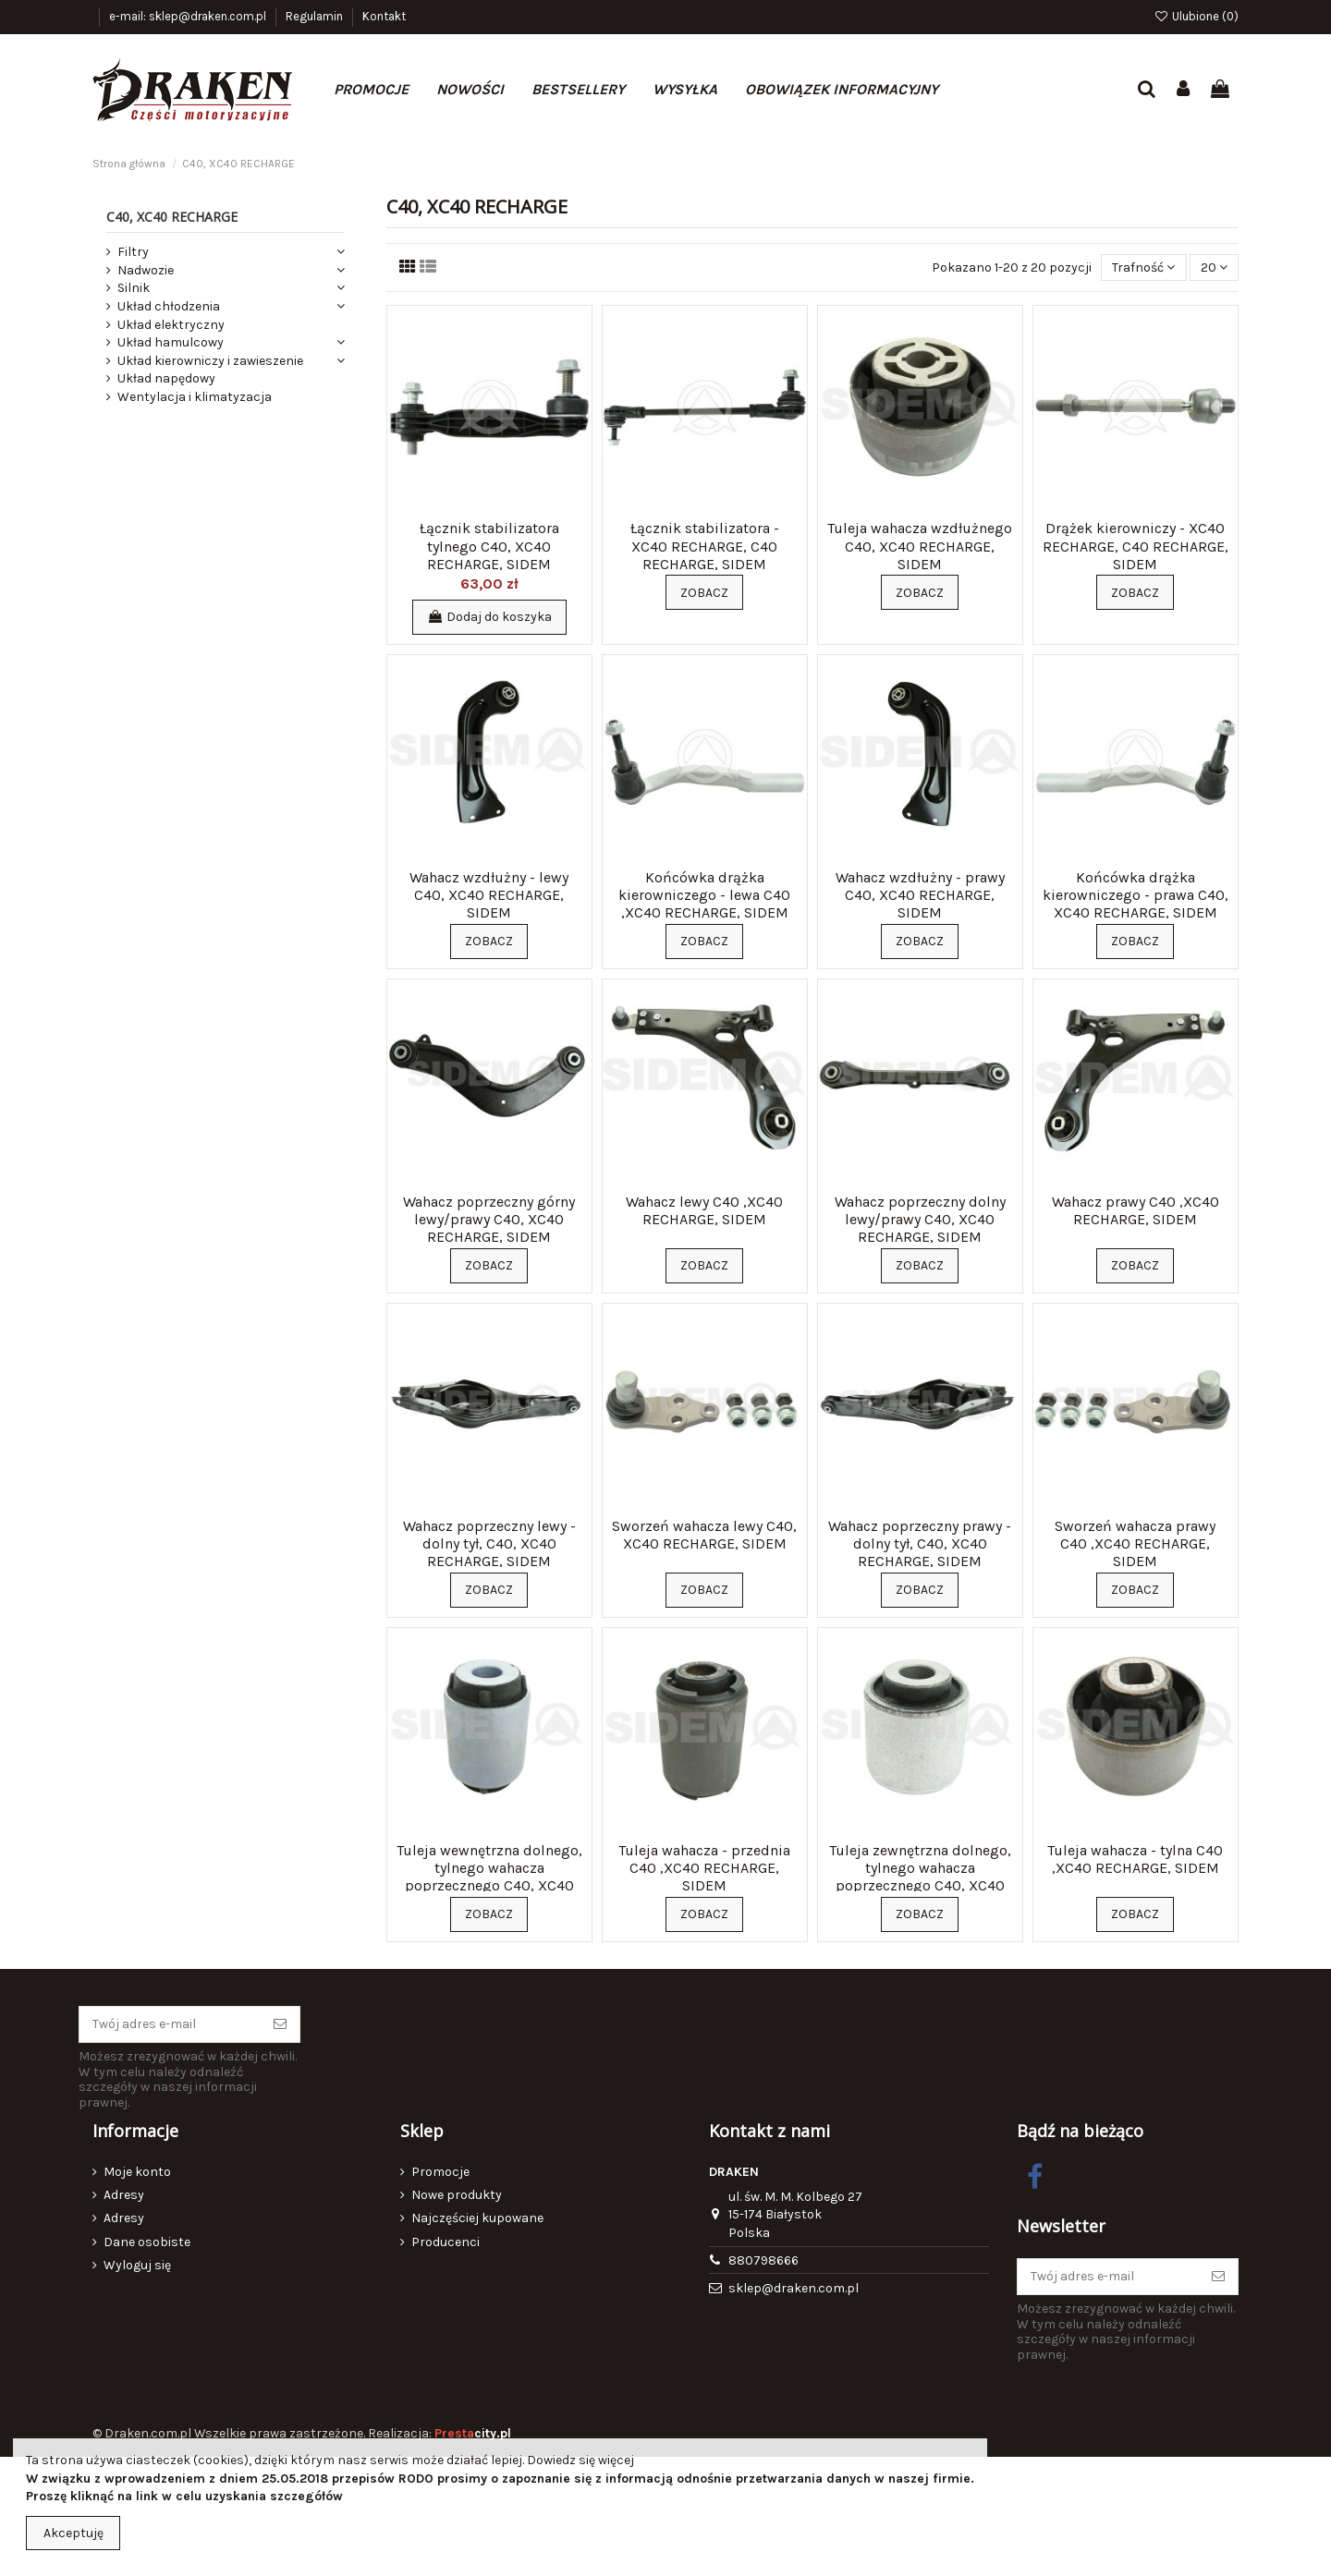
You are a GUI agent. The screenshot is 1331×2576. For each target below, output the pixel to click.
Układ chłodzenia (168, 306)
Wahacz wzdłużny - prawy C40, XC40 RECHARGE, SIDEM (920, 895)
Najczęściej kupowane (477, 2218)
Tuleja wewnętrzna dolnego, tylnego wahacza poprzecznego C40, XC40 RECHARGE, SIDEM (489, 1877)
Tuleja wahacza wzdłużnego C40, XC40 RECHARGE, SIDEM (919, 545)
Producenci (445, 2242)
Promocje (440, 2172)
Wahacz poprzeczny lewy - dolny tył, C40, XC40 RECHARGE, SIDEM (489, 1543)
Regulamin (316, 16)
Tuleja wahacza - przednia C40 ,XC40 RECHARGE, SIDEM (704, 1867)
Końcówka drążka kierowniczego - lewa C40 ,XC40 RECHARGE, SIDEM (704, 895)
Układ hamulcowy (170, 342)
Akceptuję (73, 2533)
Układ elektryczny (171, 325)
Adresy (124, 2195)
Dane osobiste (147, 2242)
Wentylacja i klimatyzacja (194, 397)
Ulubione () (1196, 16)
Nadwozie (145, 270)
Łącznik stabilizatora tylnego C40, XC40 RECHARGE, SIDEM (489, 545)
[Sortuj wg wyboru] (1143, 267)
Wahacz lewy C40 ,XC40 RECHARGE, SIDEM (704, 1210)
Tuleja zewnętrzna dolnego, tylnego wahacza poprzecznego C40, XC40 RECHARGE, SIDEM (920, 1877)
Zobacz (704, 593)
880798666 (763, 2260)
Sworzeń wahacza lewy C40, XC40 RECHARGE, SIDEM (704, 1534)
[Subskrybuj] (280, 2024)
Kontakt (384, 16)
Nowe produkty (456, 2195)
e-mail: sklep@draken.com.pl (189, 16)
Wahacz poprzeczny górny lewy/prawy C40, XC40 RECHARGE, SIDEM (489, 1219)
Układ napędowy (166, 378)
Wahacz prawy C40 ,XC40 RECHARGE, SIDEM (1135, 1210)
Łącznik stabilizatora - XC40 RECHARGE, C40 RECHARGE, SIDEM (704, 545)
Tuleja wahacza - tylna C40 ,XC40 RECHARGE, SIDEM (1135, 1859)
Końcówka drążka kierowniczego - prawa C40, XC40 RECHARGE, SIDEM (1135, 895)
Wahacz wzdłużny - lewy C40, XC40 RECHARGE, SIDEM (488, 895)
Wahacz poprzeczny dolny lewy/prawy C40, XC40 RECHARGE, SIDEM (920, 1219)
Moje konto (137, 2172)
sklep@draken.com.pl (793, 2288)
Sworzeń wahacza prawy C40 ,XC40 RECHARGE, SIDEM (1135, 1543)
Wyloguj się (137, 2265)
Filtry (133, 252)
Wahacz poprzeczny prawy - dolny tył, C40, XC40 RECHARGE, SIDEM (919, 1543)
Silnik (133, 288)
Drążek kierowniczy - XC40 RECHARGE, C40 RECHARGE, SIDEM (1135, 545)
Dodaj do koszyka (489, 617)
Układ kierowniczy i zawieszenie (210, 361)
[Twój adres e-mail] (170, 2024)
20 (1214, 267)
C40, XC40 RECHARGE (172, 216)
